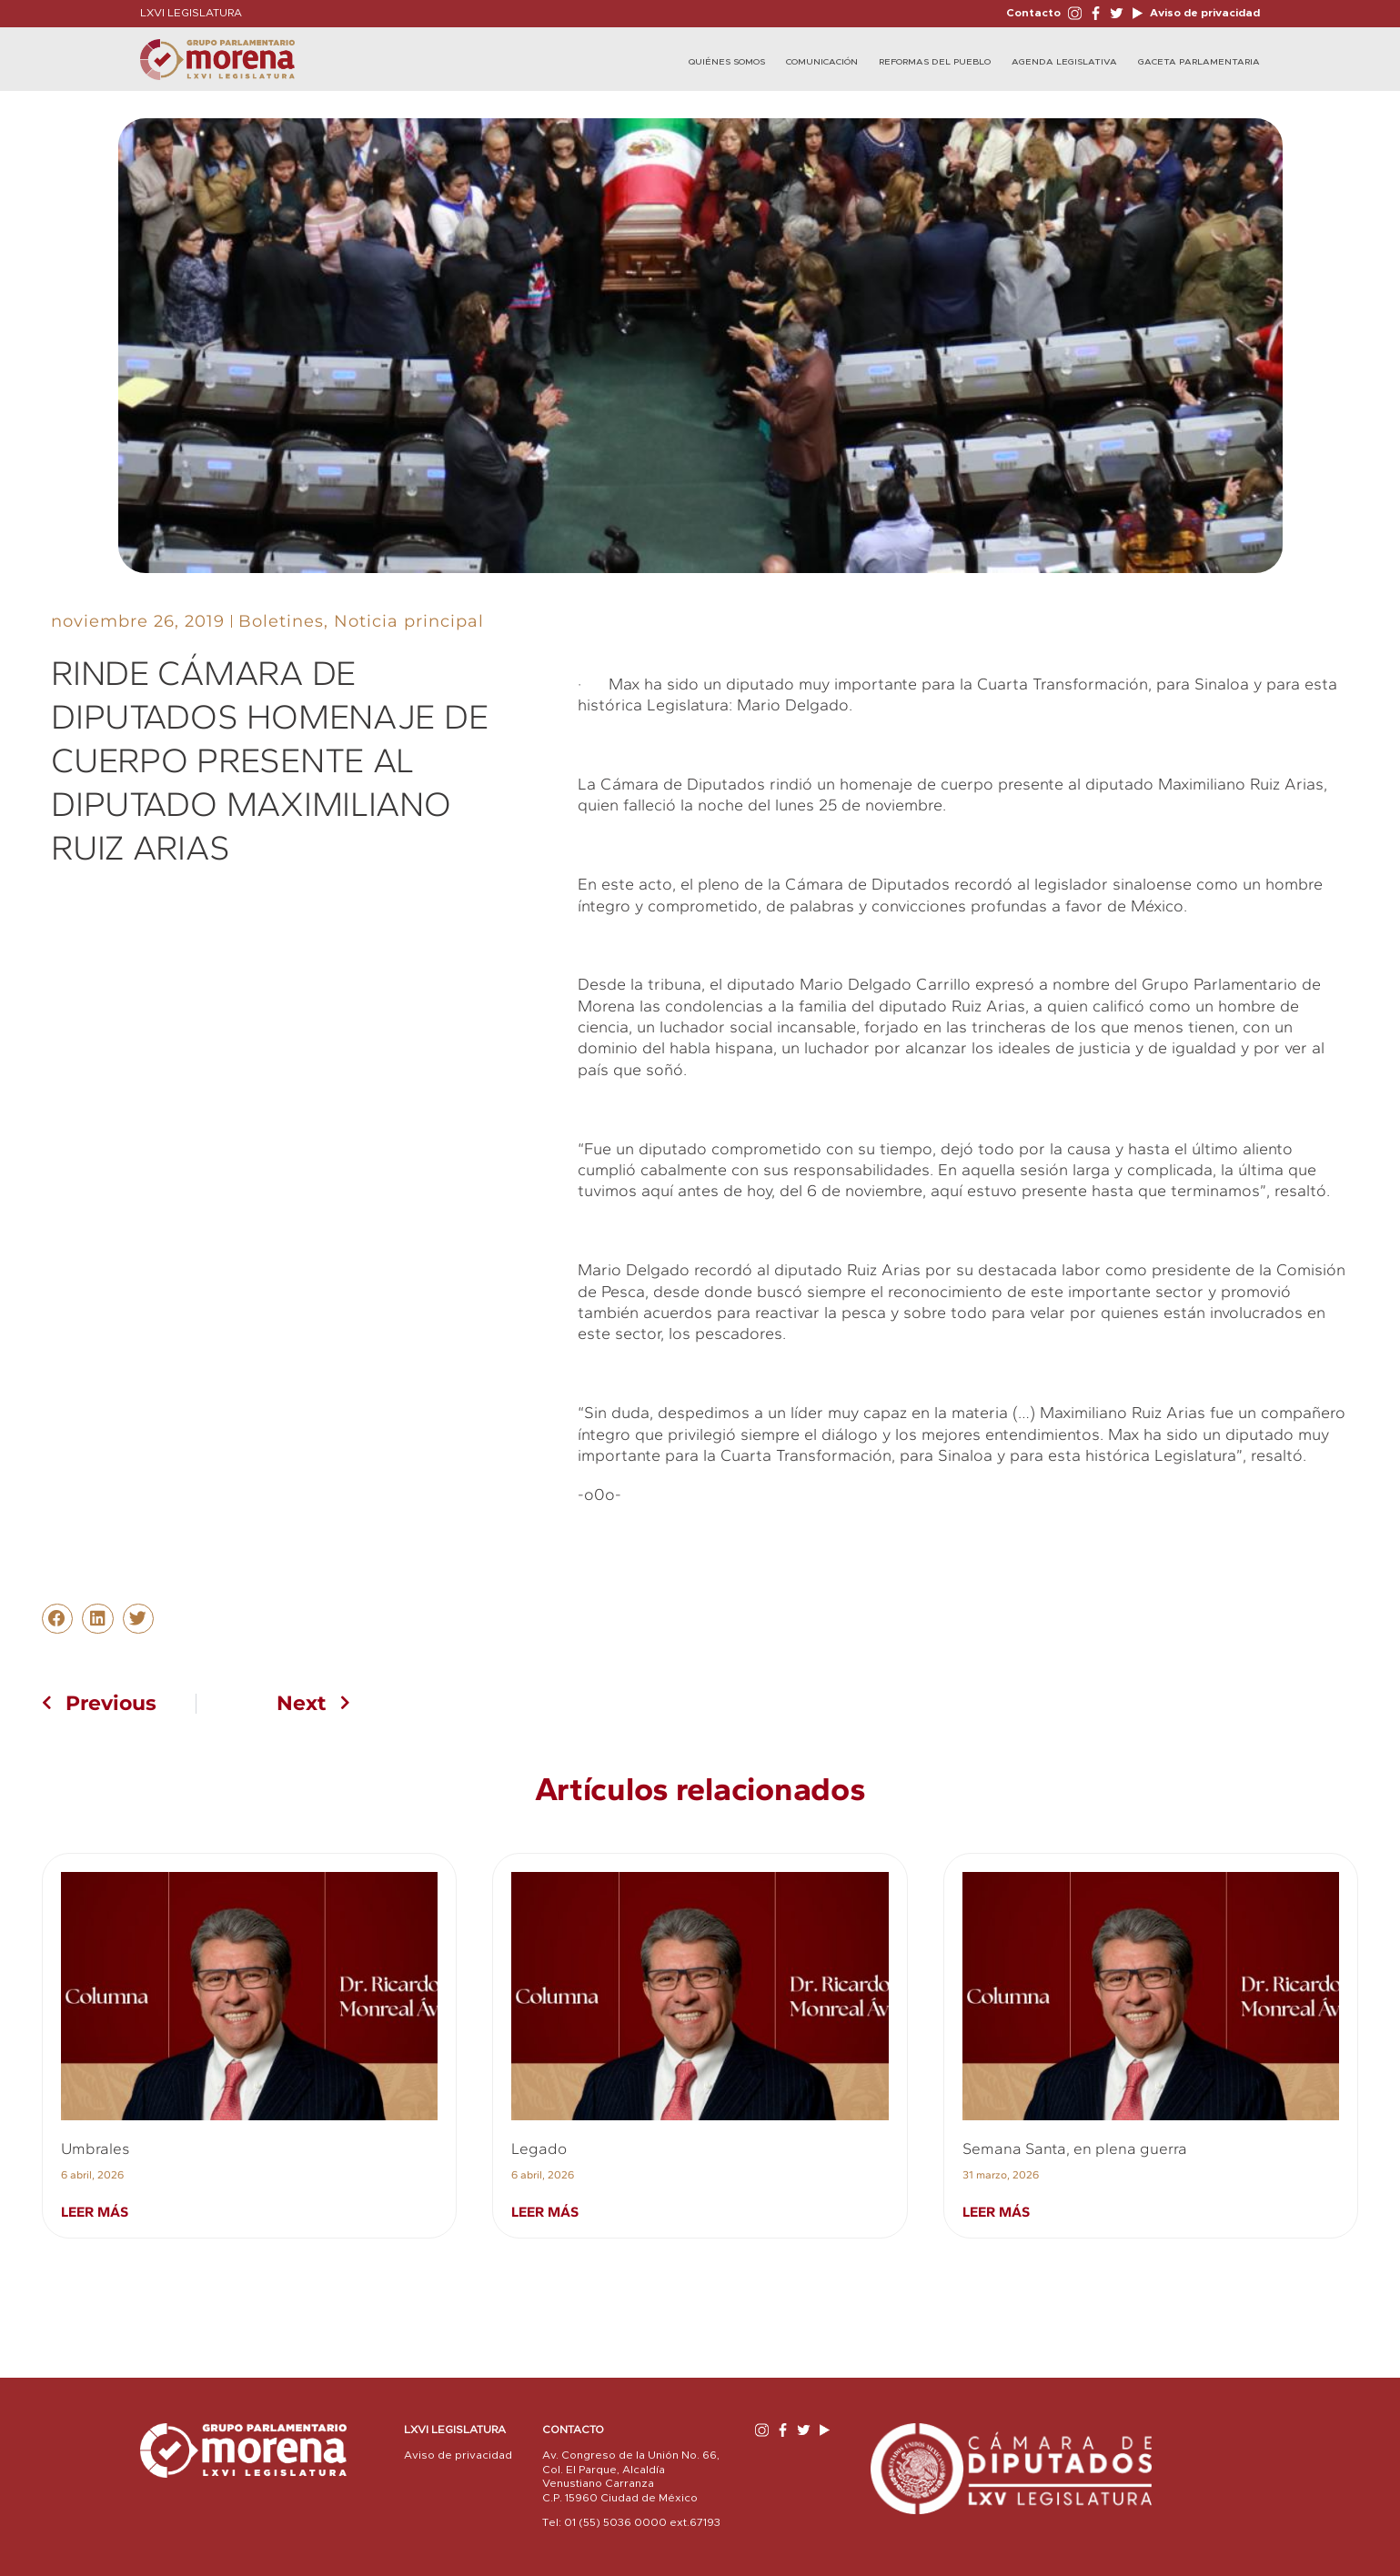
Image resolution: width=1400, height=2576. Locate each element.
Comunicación (822, 61)
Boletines (281, 621)
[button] (57, 1619)
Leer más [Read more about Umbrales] (94, 2211)
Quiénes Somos (727, 61)
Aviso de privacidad (1203, 12)
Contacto (1033, 12)
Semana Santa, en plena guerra (1074, 2148)
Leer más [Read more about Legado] (545, 2211)
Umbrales (95, 2148)
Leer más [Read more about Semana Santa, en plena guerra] (996, 2211)
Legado (539, 2148)
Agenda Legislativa (1064, 61)
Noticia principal (409, 621)
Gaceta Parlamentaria (1199, 61)
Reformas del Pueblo (935, 61)
